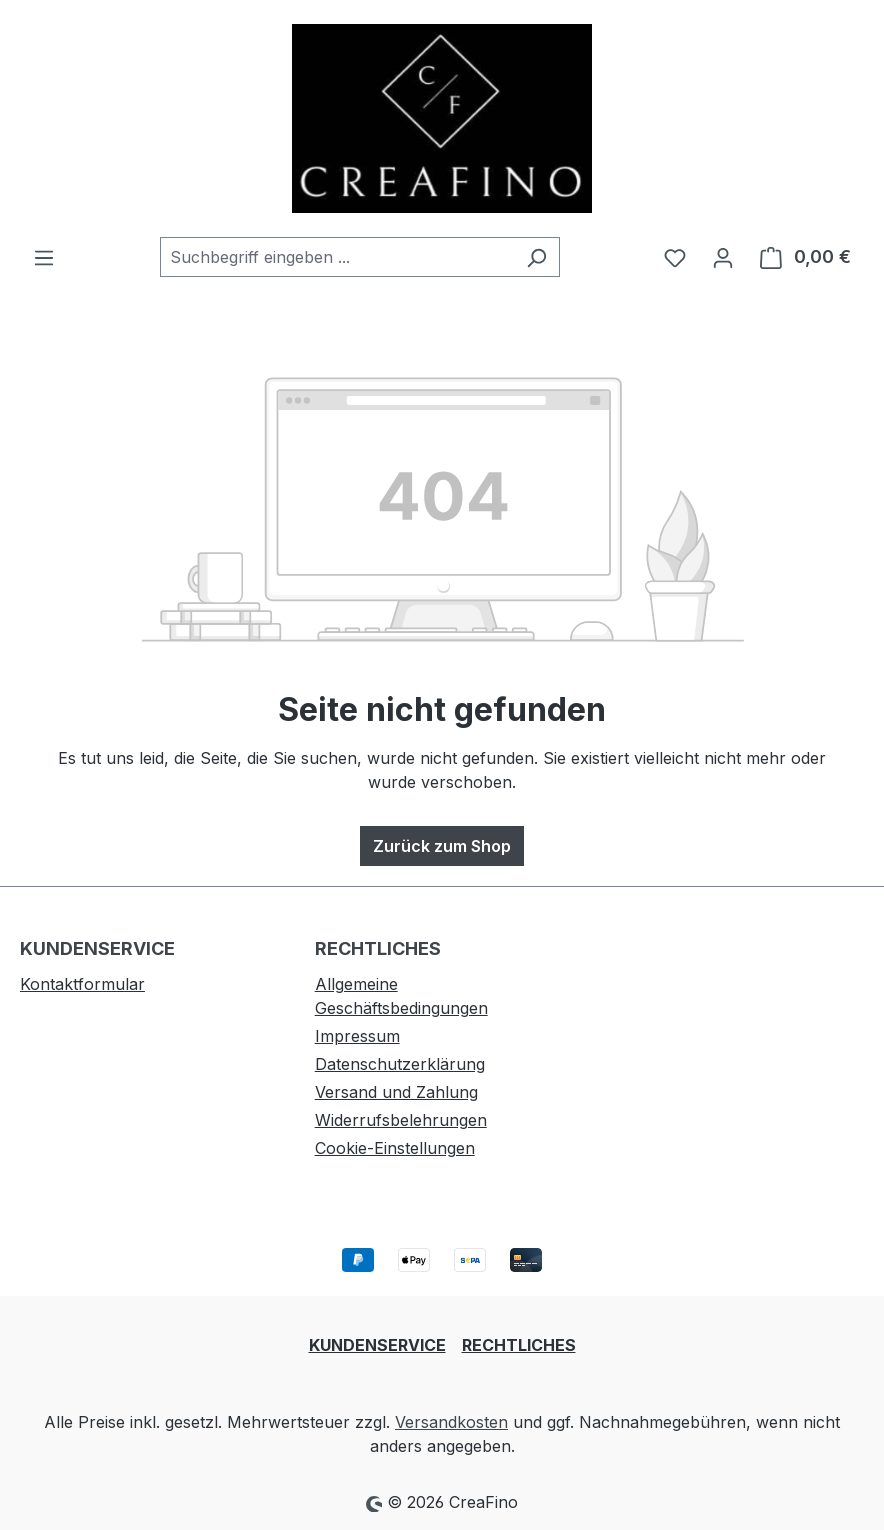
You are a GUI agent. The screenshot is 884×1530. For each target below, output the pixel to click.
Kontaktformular (82, 984)
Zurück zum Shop (442, 846)
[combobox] (337, 257)
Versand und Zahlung (396, 1092)
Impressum (357, 1036)
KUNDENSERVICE (377, 1345)
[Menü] (44, 257)
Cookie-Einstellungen (395, 1148)
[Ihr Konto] (723, 257)
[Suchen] (536, 257)
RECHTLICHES (519, 1345)
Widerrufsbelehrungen (401, 1120)
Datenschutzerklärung (400, 1064)
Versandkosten (451, 1422)
